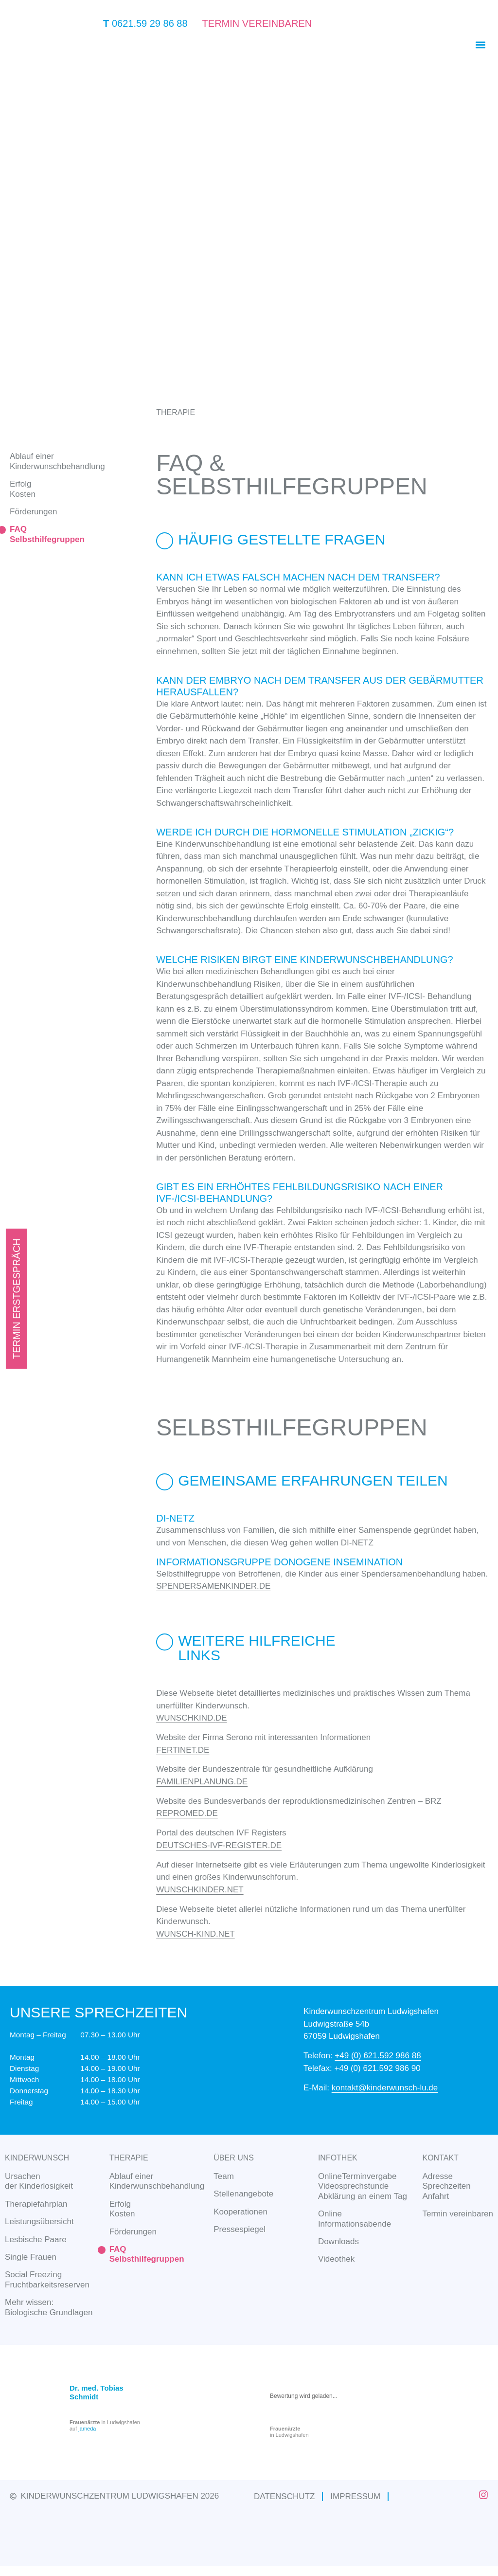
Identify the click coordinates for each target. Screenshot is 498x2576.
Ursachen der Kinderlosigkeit (39, 2181)
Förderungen (33, 511)
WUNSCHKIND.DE (191, 1718)
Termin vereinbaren (458, 2213)
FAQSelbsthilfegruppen (47, 534)
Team (223, 2176)
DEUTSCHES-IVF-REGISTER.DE (219, 1845)
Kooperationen (240, 2211)
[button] (480, 44)
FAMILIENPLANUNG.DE (202, 1781)
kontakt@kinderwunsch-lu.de (385, 2087)
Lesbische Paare (36, 2239)
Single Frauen (30, 2257)
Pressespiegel (239, 2229)
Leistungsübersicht (39, 2221)
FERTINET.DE (182, 1750)
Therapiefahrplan (36, 2204)
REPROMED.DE (187, 1813)
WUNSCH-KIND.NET (195, 1934)
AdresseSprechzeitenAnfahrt (447, 2186)
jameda (87, 2428)
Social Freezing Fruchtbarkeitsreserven (47, 2279)
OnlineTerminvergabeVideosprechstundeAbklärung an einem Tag (362, 2186)
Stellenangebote (243, 2193)
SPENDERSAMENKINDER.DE (213, 1586)
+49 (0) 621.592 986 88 (378, 2055)
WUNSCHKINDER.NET (199, 1889)
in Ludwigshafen (289, 2432)
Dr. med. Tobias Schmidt (97, 2392)
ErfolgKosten (122, 2208)
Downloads (338, 2241)
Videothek (336, 2259)
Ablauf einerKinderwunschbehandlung (57, 461)
